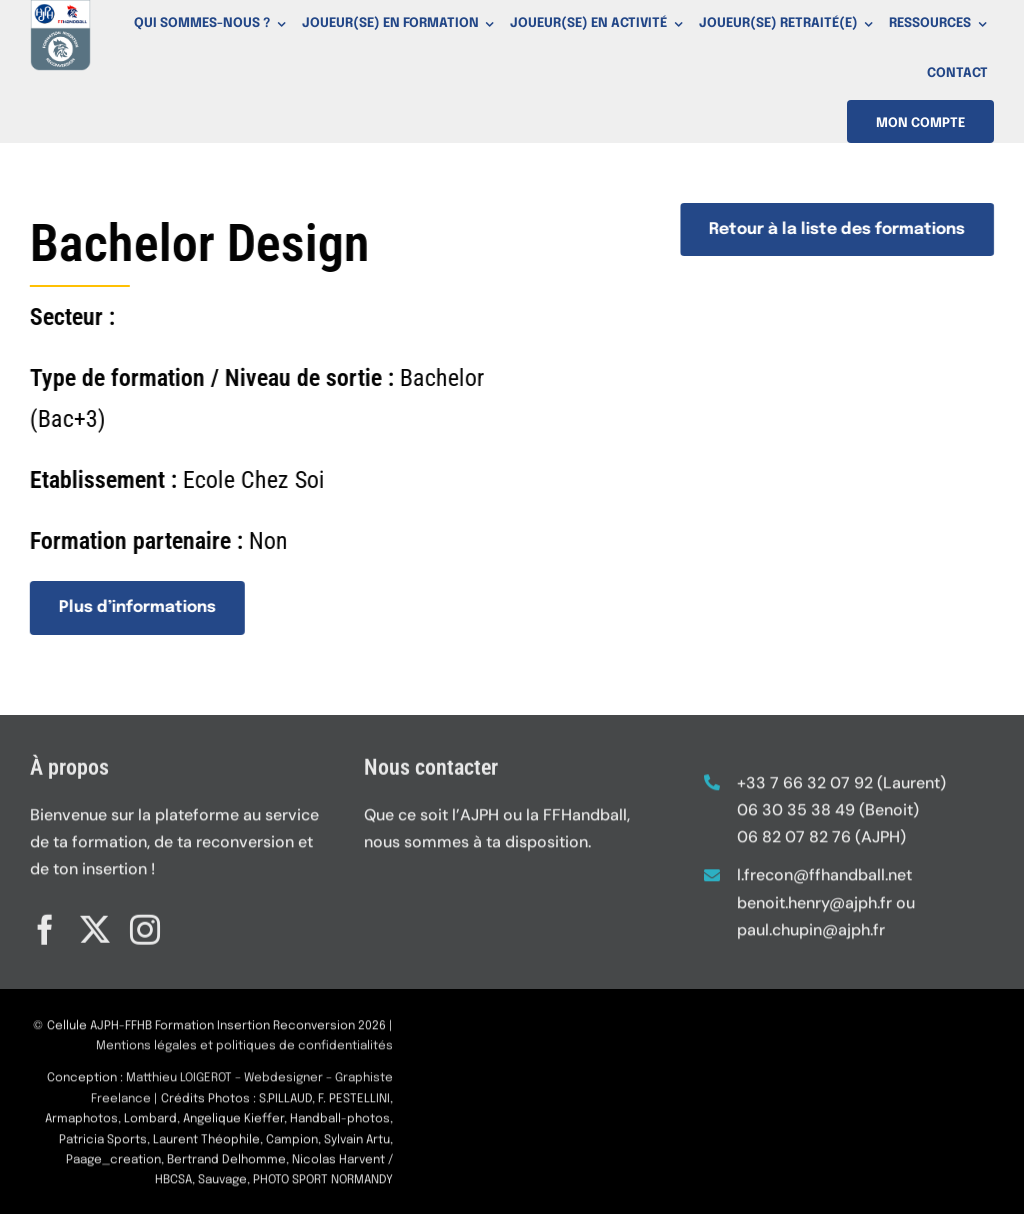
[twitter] (95, 923)
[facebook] (45, 923)
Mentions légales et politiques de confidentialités (244, 1053)
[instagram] (145, 923)
